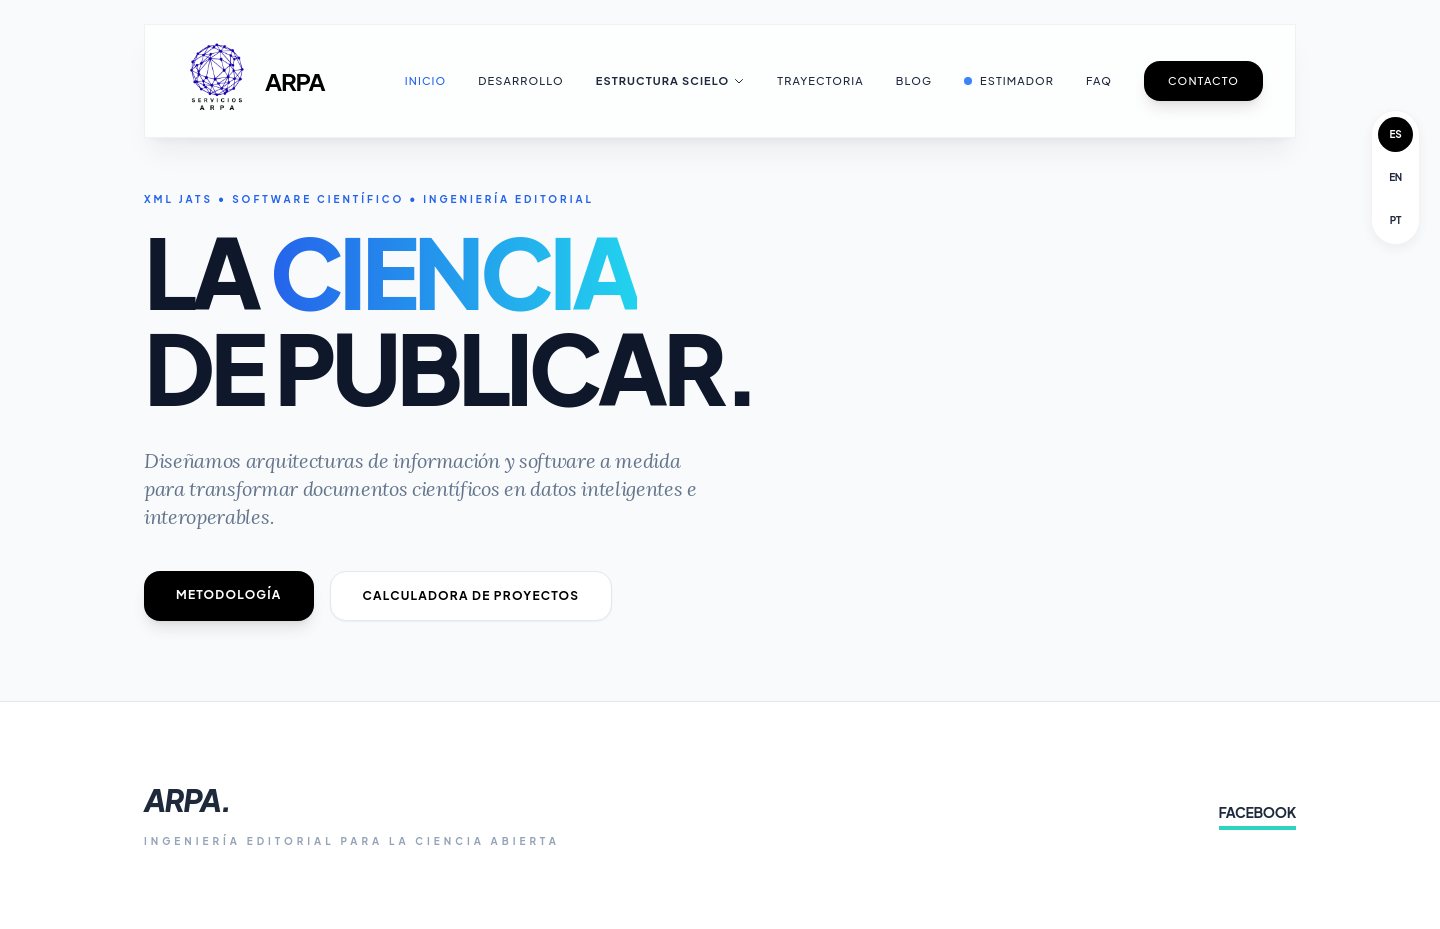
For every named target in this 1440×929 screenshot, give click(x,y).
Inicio (426, 80)
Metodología (229, 594)
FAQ (1099, 80)
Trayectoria (820, 80)
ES (1396, 134)
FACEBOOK (1257, 812)
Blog (914, 80)
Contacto (1203, 80)
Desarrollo (520, 80)
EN (1395, 177)
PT (1395, 220)
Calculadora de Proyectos (471, 595)
